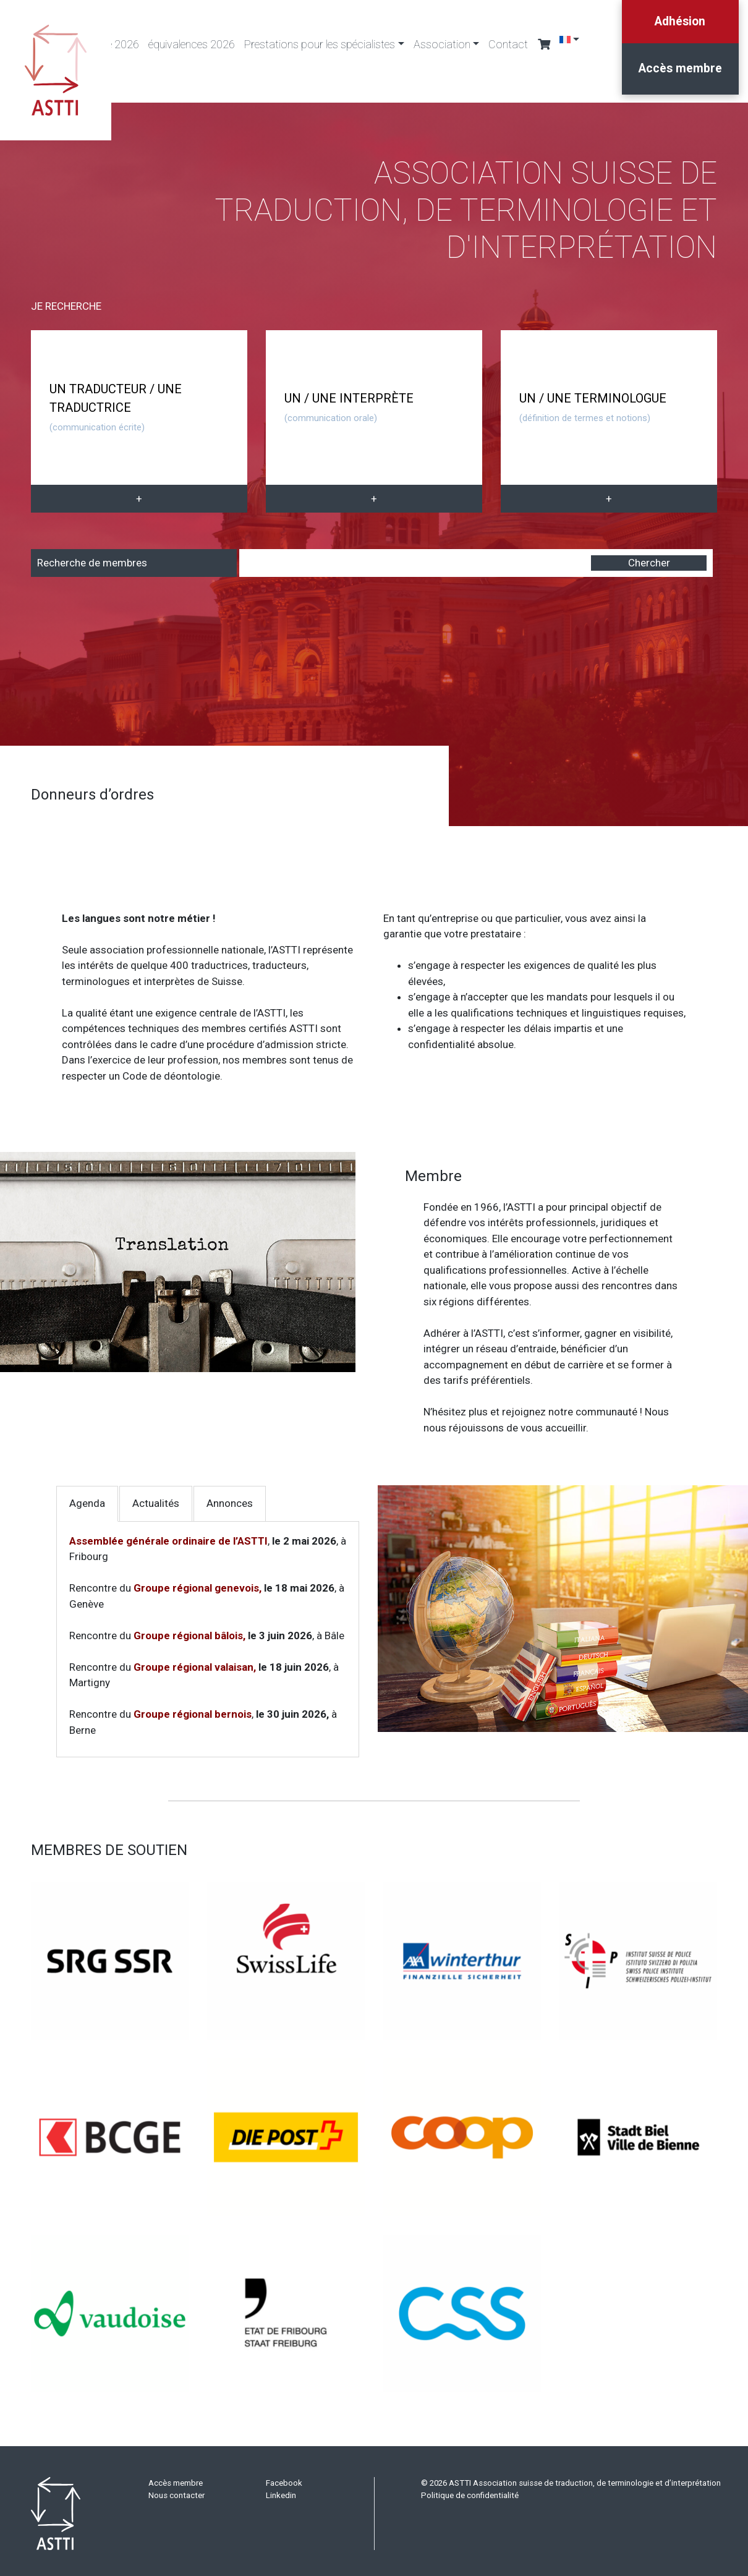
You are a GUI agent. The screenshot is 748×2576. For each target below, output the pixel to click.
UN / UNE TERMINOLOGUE (592, 407)
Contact (508, 44)
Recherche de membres (92, 557)
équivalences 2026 (191, 44)
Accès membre (677, 74)
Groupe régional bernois (193, 1709)
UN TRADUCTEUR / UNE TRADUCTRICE (115, 407)
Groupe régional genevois (196, 1583)
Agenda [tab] (87, 1498)
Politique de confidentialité (470, 2490)
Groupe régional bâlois (188, 1630)
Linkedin (281, 2490)
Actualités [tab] (155, 1498)
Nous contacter (176, 2490)
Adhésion (678, 22)
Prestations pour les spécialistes (319, 44)
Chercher (649, 557)
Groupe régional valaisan (193, 1661)
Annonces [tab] (229, 1498)
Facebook (284, 2478)
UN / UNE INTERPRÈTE (349, 407)
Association (442, 44)
